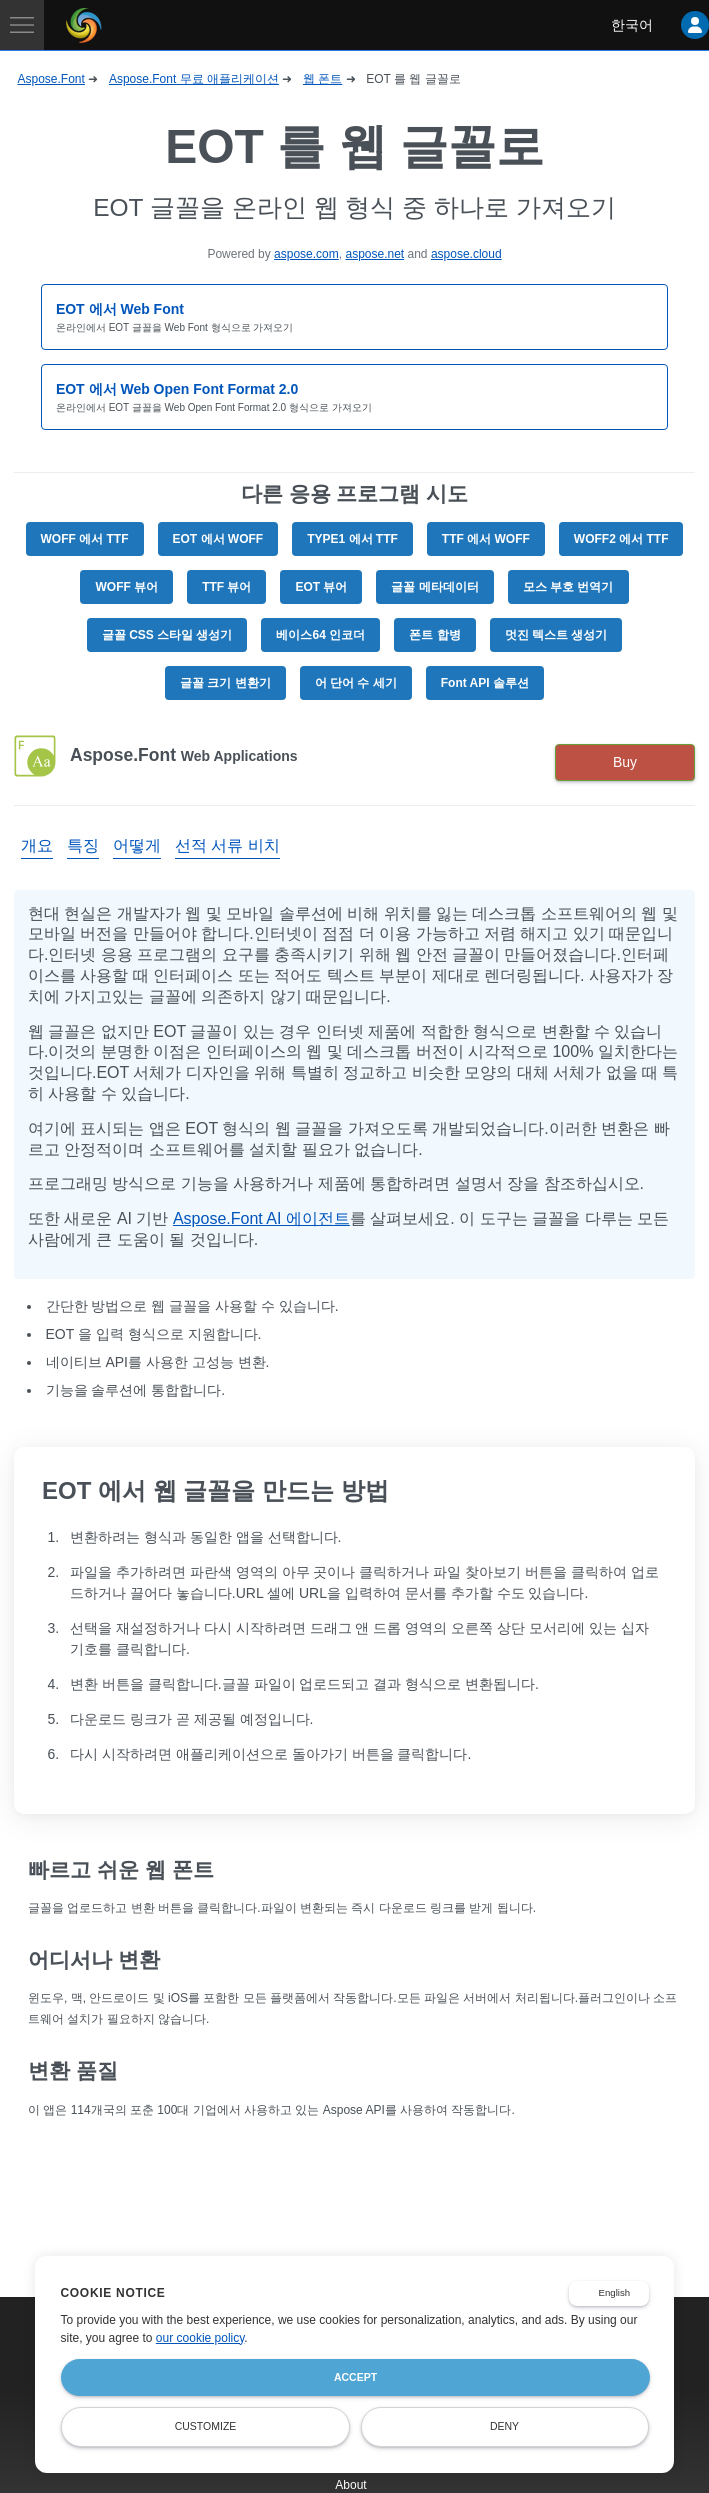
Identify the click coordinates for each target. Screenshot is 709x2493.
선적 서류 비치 (227, 845)
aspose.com (306, 254)
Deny (504, 2426)
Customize (206, 2426)
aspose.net (374, 254)
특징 (83, 845)
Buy (625, 762)
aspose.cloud (466, 254)
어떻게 (137, 845)
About (350, 2485)
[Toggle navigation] (22, 25)
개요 (37, 845)
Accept (355, 2377)
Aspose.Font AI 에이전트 (261, 1218)
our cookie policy (200, 2338)
